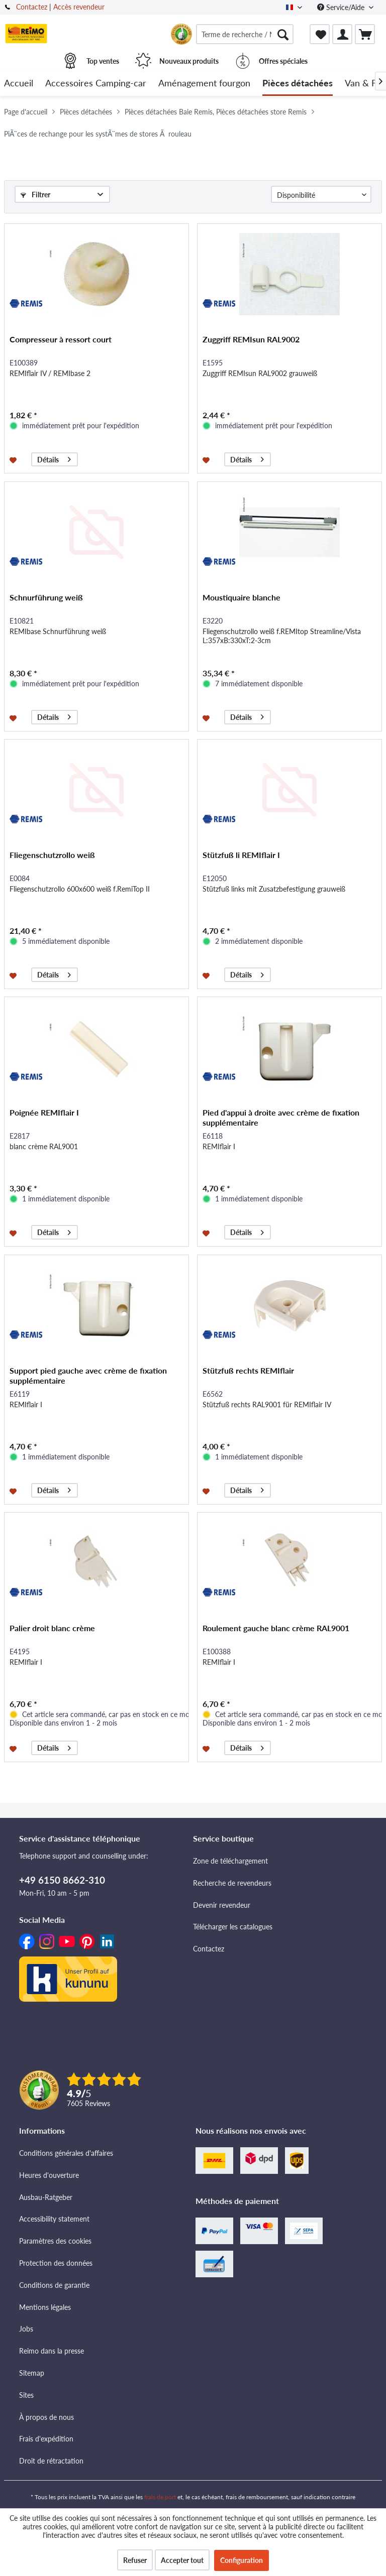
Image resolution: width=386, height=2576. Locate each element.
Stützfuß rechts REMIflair (248, 1370)
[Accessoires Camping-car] (95, 83)
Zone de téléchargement (230, 1861)
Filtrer (35, 194)
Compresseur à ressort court (61, 339)
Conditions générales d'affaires (66, 2153)
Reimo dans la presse (51, 2351)
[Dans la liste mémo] (14, 459)
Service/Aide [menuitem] (341, 7)
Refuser (135, 2560)
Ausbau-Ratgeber (45, 2197)
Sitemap (31, 2373)
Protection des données (55, 2263)
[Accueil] (18, 83)
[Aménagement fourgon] (204, 83)
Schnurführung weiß (46, 597)
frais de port (160, 2497)
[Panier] (365, 34)
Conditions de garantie (54, 2285)
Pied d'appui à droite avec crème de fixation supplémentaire (281, 1117)
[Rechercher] (283, 34)
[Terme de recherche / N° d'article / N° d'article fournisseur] (245, 34)
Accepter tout (182, 2560)
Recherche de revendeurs (232, 1883)
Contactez (31, 7)
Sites (26, 2395)
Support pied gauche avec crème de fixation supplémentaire (88, 1375)
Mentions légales (45, 2307)
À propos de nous (46, 2417)
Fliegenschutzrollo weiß (52, 855)
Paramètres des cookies (55, 2241)
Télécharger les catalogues (232, 1926)
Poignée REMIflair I (44, 1112)
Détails (54, 458)
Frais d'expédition (46, 2438)
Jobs (26, 2328)
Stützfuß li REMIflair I (241, 855)
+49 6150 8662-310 (62, 1880)
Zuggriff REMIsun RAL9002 (251, 339)
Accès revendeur (79, 7)
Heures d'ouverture (49, 2175)
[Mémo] (320, 34)
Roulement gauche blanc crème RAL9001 (276, 1628)
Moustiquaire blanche (241, 597)
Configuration (241, 2560)
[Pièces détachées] (297, 83)
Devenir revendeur (221, 1905)
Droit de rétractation (51, 2461)
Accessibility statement (54, 2219)
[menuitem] (245, 34)
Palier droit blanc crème (52, 1628)
